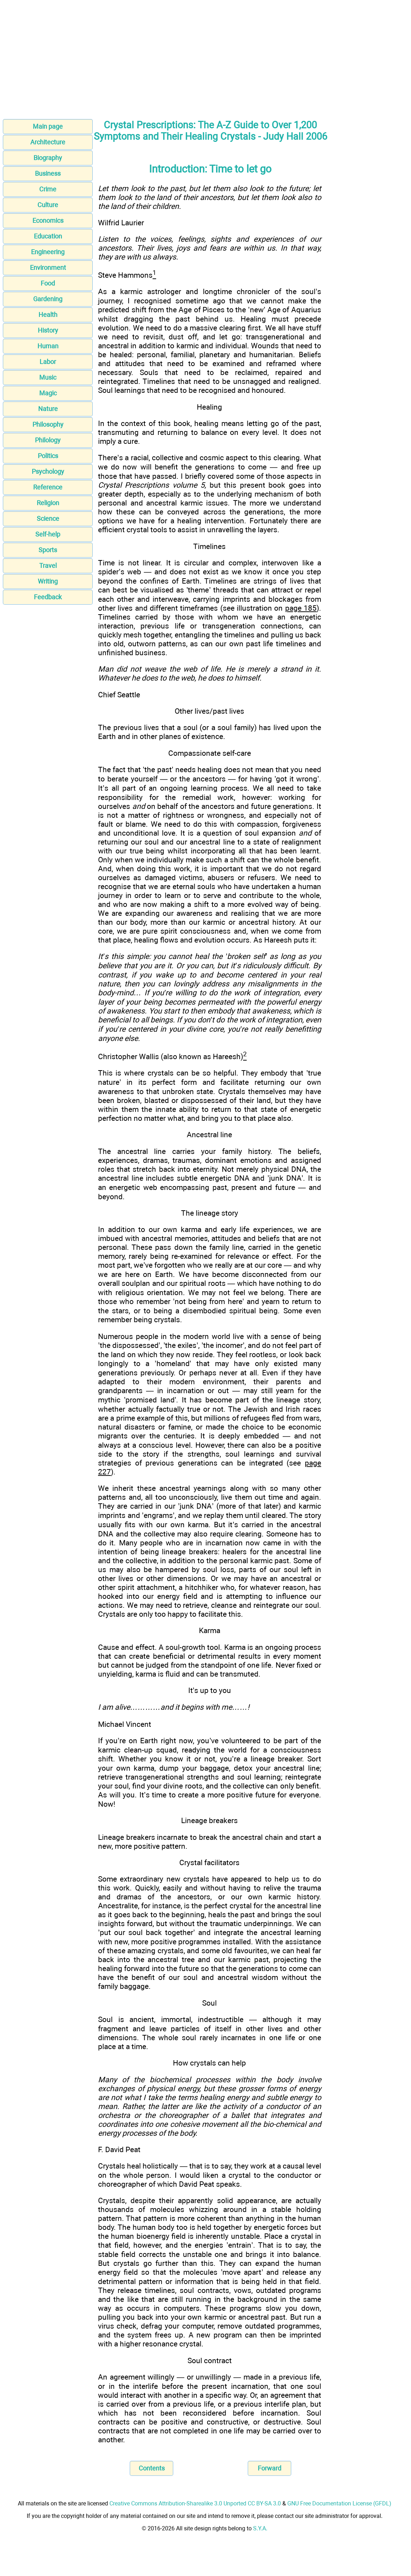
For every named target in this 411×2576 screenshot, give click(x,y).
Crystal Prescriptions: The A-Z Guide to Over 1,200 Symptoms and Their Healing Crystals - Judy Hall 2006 (210, 130)
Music (47, 377)
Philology (48, 440)
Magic (48, 393)
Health (47, 314)
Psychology (48, 471)
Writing (48, 581)
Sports (47, 550)
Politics (48, 456)
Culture (47, 205)
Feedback (48, 597)
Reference (47, 487)
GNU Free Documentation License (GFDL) (339, 2503)
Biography (48, 157)
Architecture (47, 142)
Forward (269, 2468)
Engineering (48, 252)
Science (48, 518)
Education (48, 236)
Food (48, 283)
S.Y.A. (260, 2528)
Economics (47, 220)
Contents (152, 2468)
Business (48, 173)
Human (47, 346)
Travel (48, 565)
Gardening (47, 299)
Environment (48, 267)
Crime (47, 189)
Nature (48, 408)
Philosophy (47, 424)
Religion (48, 503)
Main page (48, 126)
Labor (48, 361)
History (48, 330)
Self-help (47, 534)
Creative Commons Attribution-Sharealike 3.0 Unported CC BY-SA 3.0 (195, 2503)
